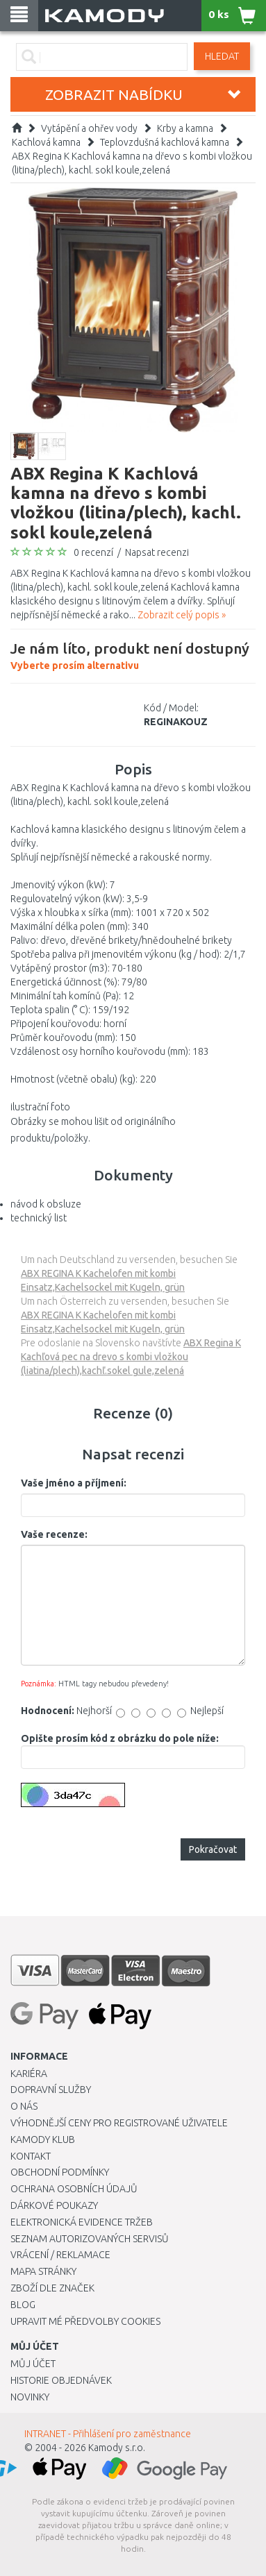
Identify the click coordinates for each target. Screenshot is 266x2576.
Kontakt (30, 2156)
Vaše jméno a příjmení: (73, 1483)
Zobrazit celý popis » (182, 614)
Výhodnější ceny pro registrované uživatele (119, 2122)
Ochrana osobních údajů (74, 2188)
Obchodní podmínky (59, 2172)
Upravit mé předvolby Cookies (85, 2321)
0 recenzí (93, 552)
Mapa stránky (43, 2271)
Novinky (29, 2397)
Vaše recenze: (54, 1534)
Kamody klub (42, 2139)
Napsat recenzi (157, 552)
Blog (22, 2304)
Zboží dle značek (52, 2288)
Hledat (222, 56)
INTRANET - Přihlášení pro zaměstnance (107, 2433)
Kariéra (28, 2073)
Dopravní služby (50, 2089)
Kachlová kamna (46, 142)
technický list (38, 1217)
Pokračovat (213, 1849)
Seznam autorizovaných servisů (89, 2238)
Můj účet (33, 2363)
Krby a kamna (185, 128)
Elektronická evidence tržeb (81, 2222)
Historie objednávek (61, 2380)
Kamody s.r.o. (116, 2447)
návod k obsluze (45, 1204)
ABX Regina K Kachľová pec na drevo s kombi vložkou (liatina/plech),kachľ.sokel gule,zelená (131, 1356)
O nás (24, 2106)
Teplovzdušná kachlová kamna (164, 142)
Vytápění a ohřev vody (89, 128)
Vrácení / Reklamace (60, 2254)
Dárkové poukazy (54, 2205)
